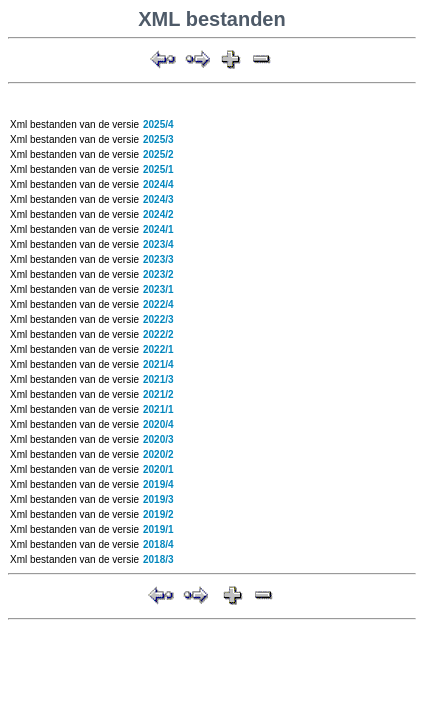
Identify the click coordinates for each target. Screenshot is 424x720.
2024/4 (158, 184)
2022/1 (158, 349)
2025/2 (158, 154)
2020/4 (158, 424)
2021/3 (158, 379)
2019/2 (158, 514)
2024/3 (158, 199)
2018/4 (158, 544)
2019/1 (158, 529)
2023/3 (158, 259)
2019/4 (158, 484)
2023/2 (158, 274)
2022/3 (158, 319)
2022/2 (158, 334)
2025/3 (158, 139)
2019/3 (158, 499)
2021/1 (158, 409)
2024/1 (158, 229)
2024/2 (158, 214)
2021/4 (158, 364)
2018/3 (158, 559)
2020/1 (158, 469)
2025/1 (158, 169)
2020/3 (158, 439)
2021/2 (158, 394)
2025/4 (158, 124)
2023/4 (158, 244)
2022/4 (158, 304)
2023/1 (158, 289)
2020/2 (158, 454)
